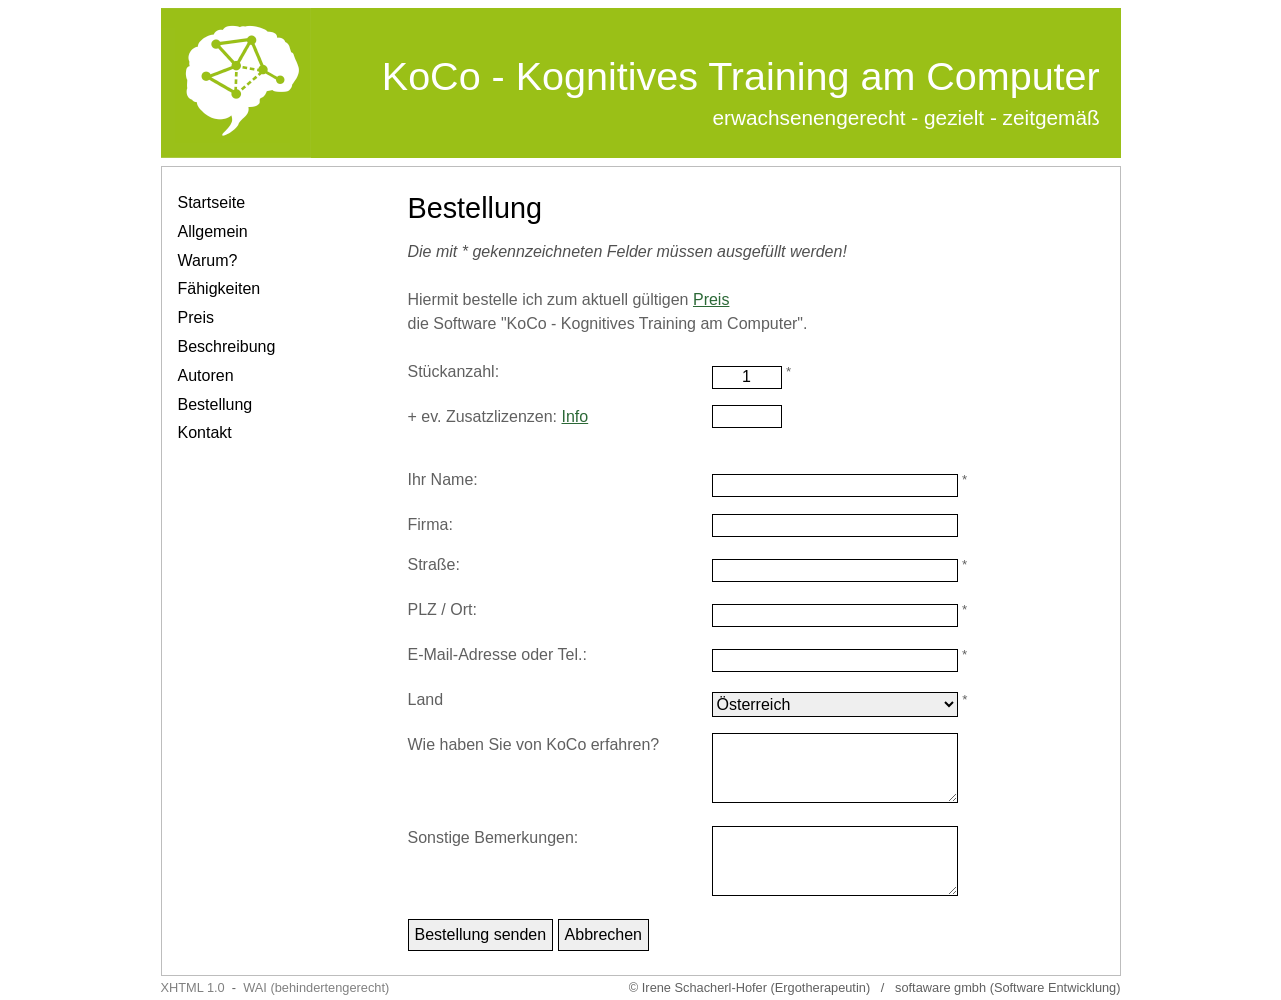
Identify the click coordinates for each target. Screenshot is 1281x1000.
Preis (196, 317)
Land (426, 699)
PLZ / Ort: (442, 609)
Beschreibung (227, 346)
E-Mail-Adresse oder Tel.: (497, 654)
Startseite (212, 202)
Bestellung (215, 404)
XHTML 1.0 (193, 987)
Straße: (434, 564)
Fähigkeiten (219, 288)
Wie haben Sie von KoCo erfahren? (534, 744)
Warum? (208, 260)
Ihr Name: (443, 479)
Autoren (206, 375)
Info (575, 416)
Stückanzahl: (454, 371)
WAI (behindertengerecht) (316, 987)
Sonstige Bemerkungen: (493, 837)
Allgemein (213, 231)
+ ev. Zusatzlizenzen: (498, 416)
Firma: (430, 524)
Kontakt (205, 432)
